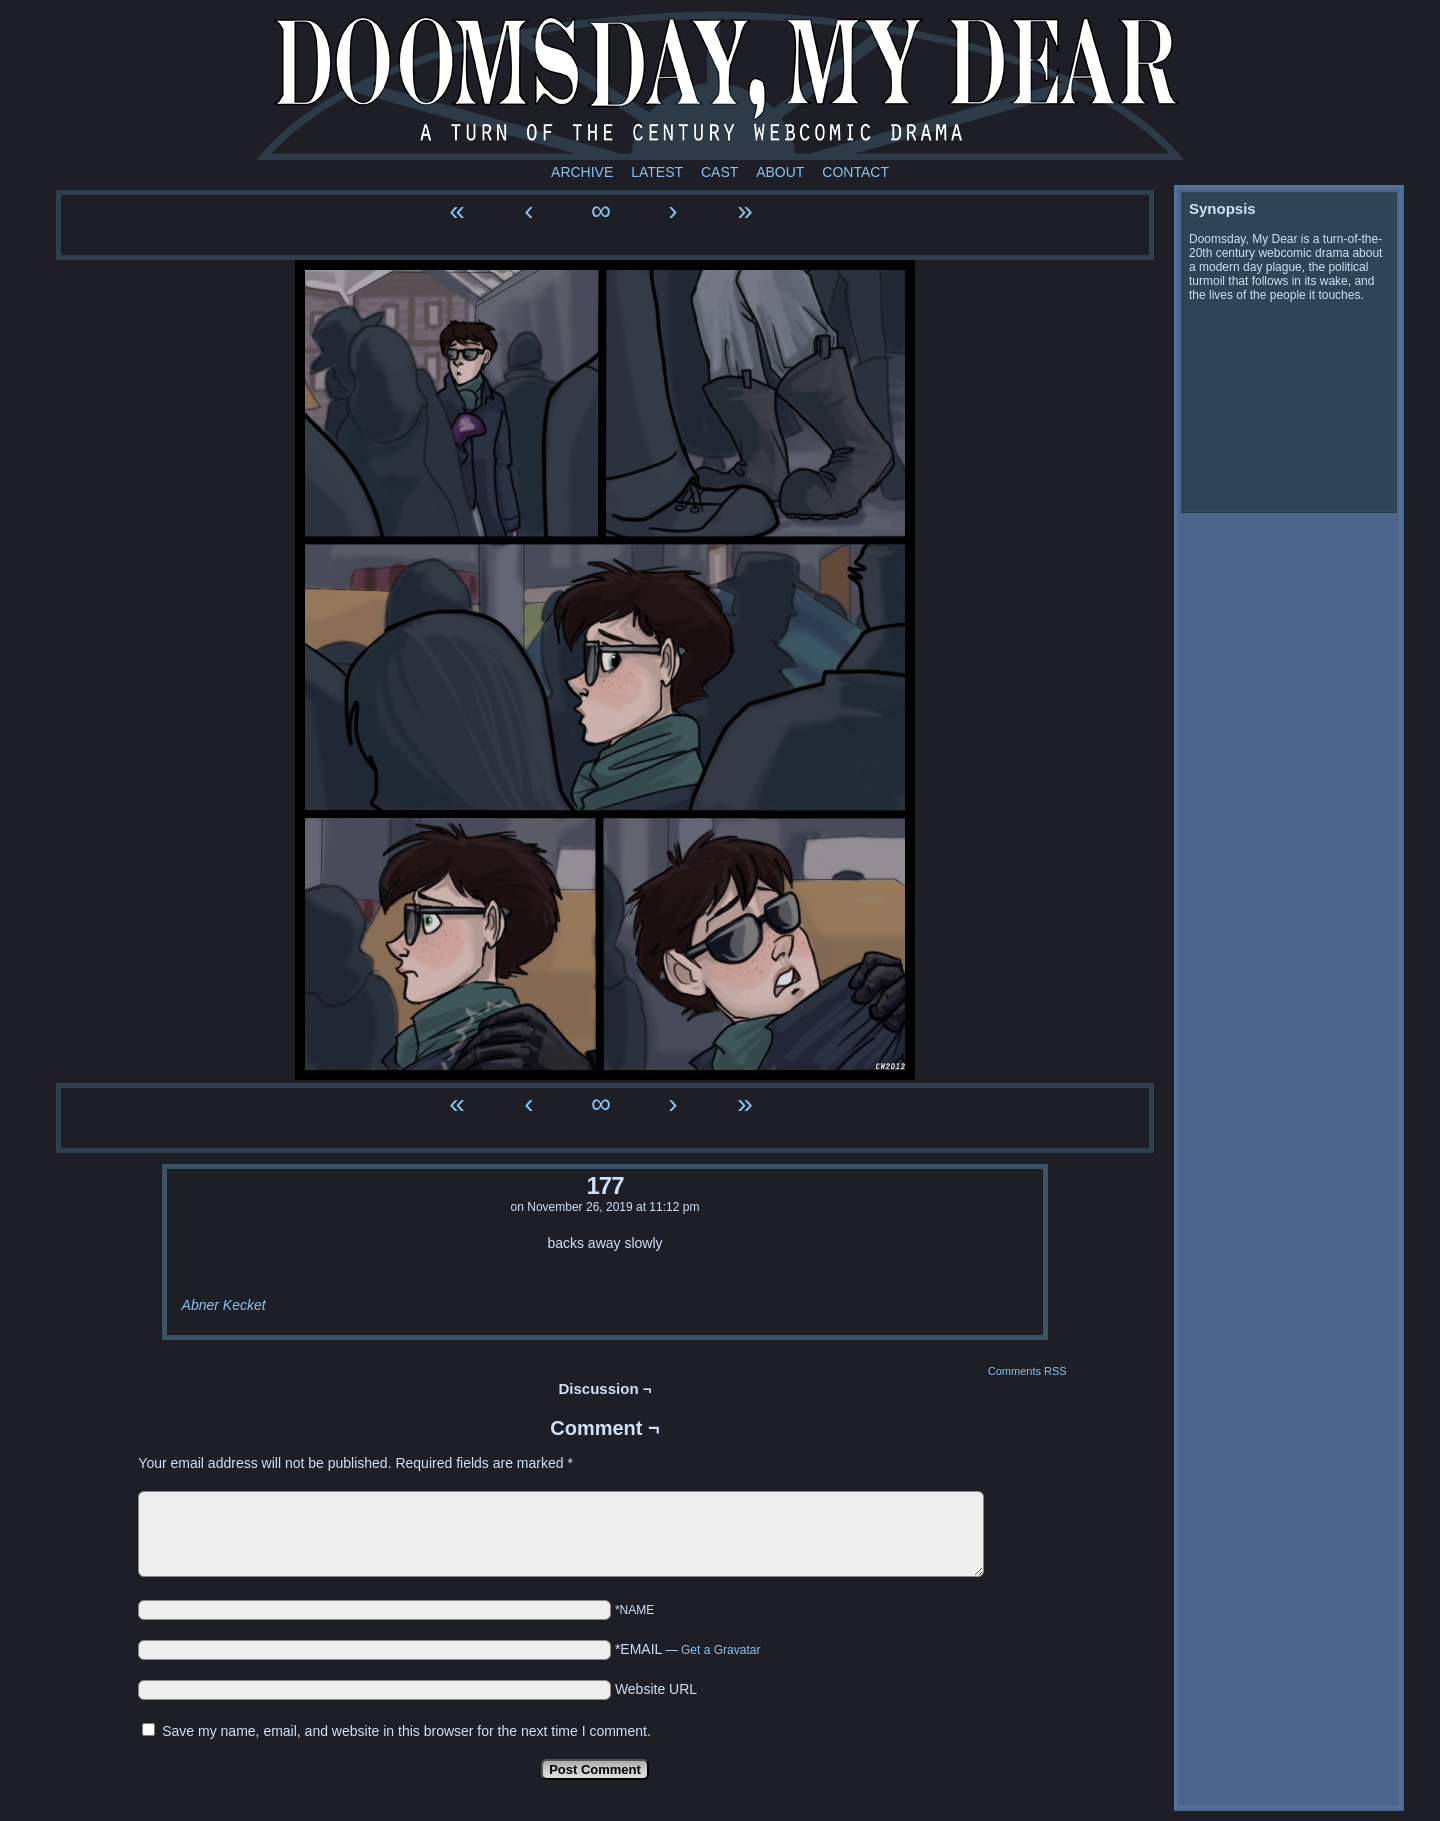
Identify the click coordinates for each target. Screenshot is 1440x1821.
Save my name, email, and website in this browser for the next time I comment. (406, 1731)
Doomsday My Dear (720, 85)
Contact (855, 172)
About (780, 172)
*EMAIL (688, 1649)
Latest (657, 172)
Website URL (656, 1689)
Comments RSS (1027, 1371)
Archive (582, 172)
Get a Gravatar (720, 1650)
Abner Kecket (224, 1305)
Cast (719, 172)
